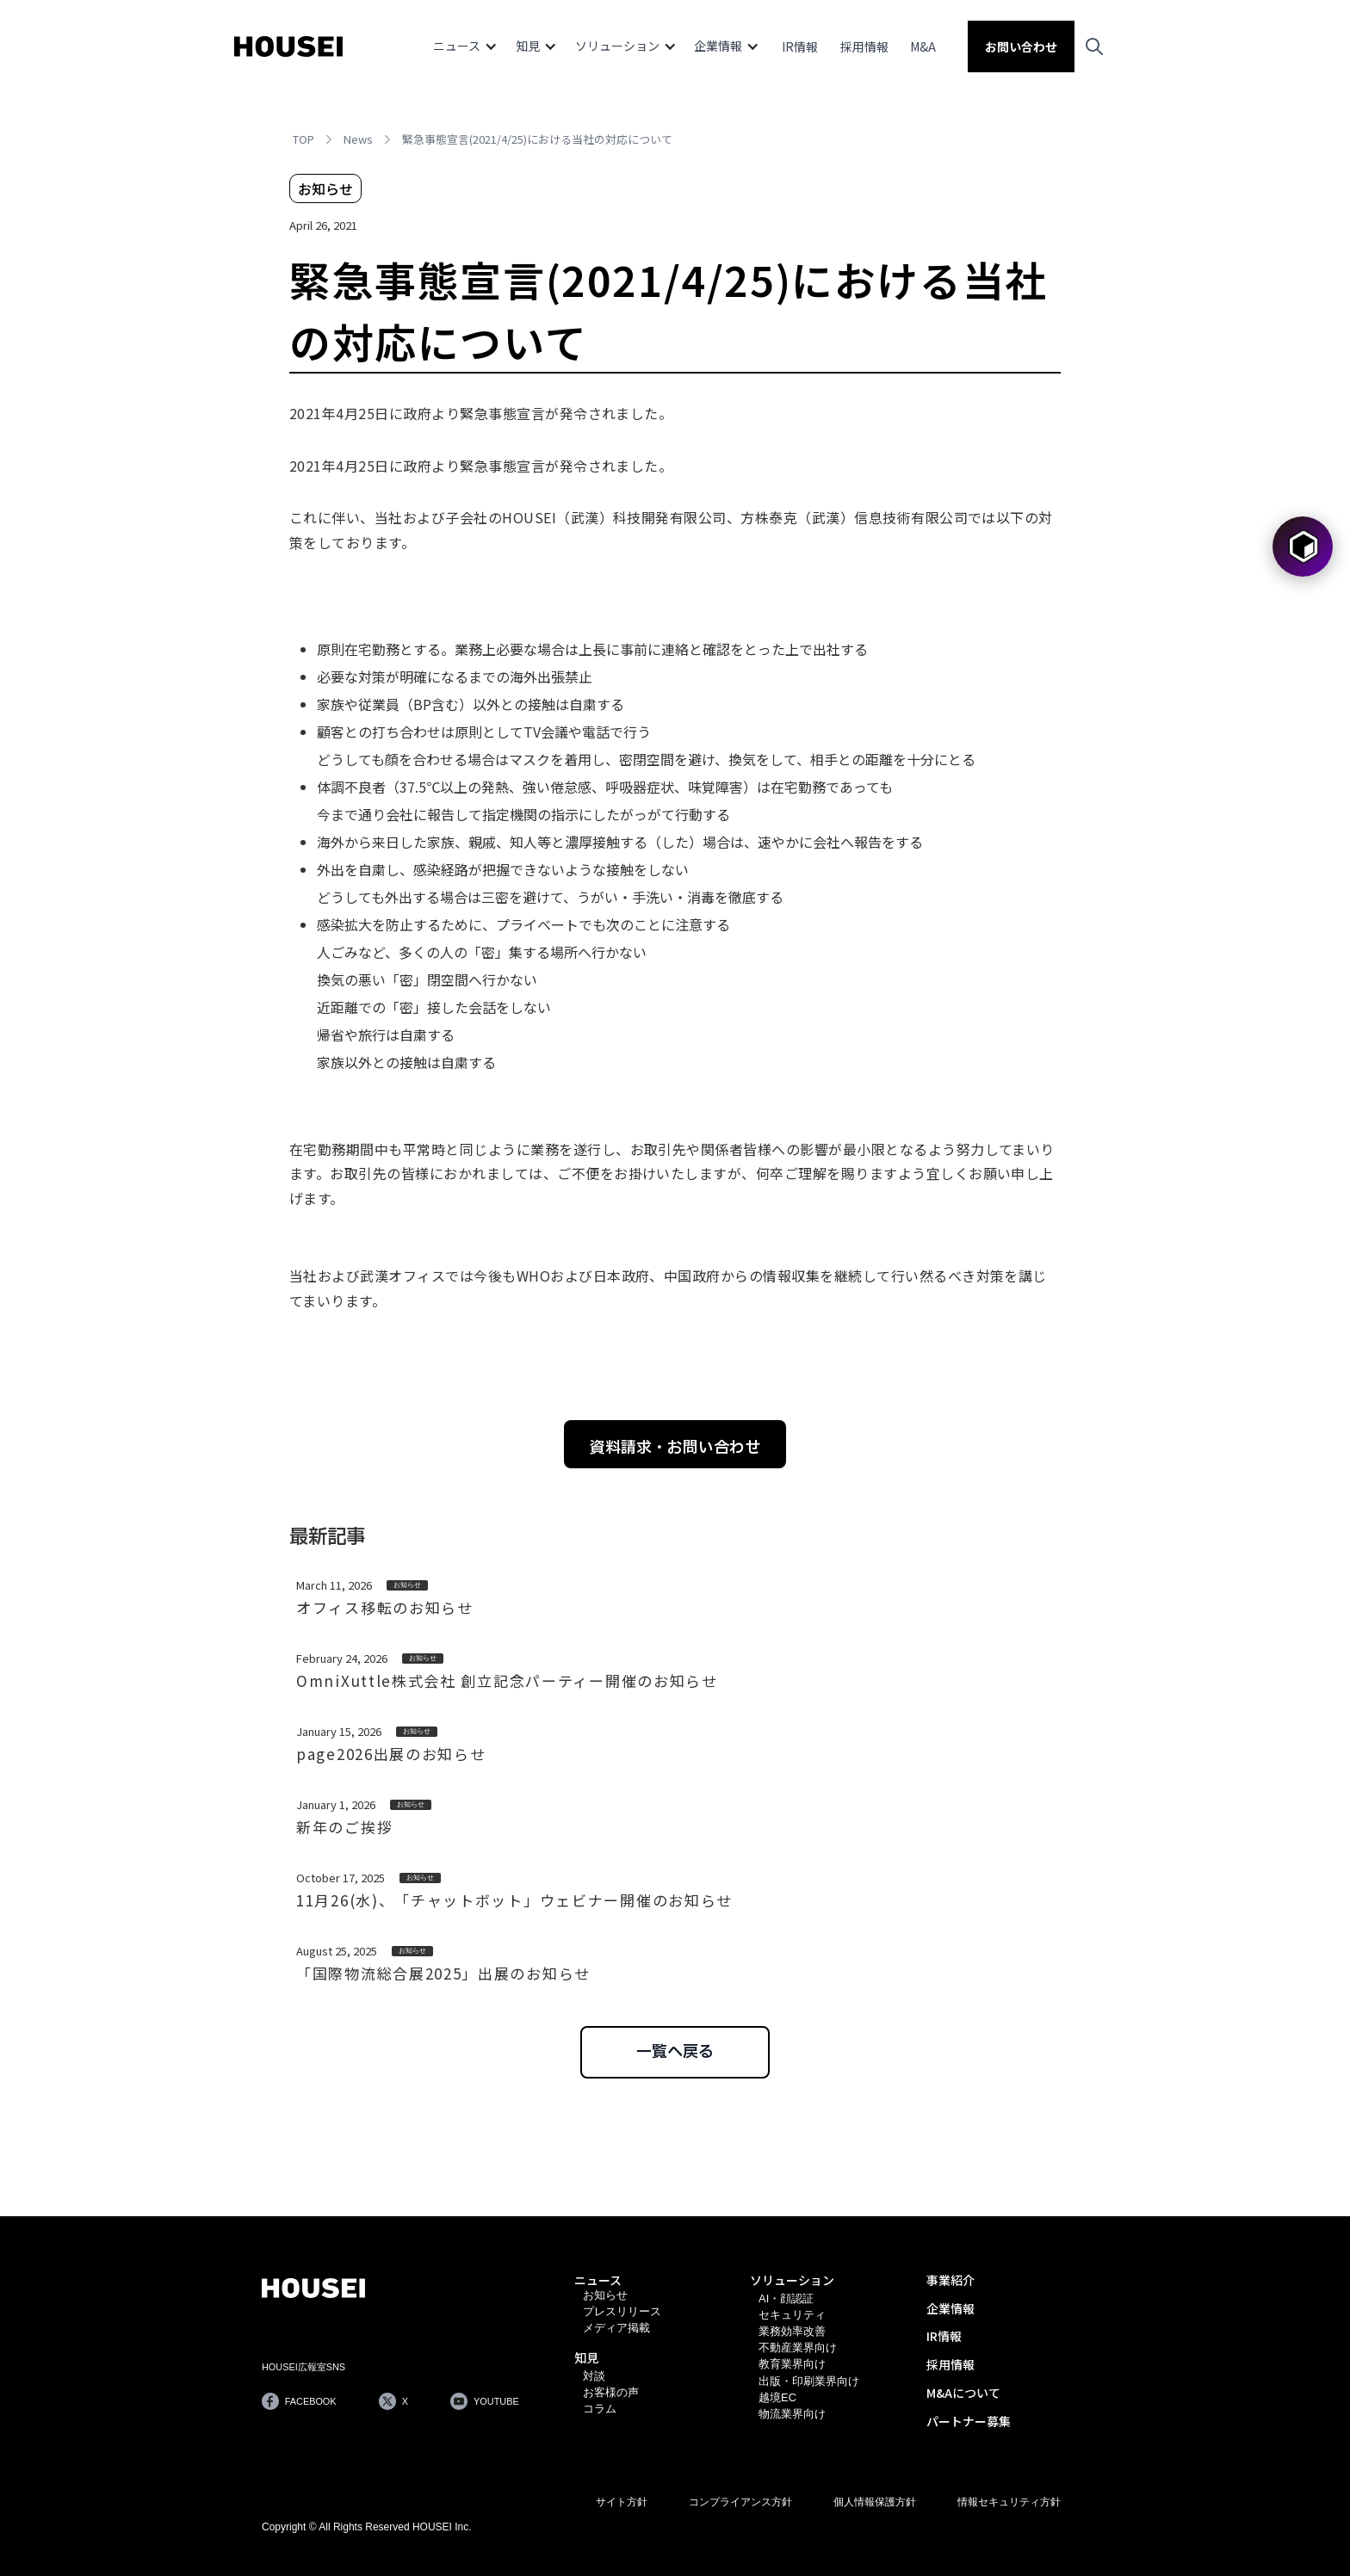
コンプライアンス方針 (740, 2502)
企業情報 (950, 2308)
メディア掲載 (616, 2327)
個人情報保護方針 (874, 2502)
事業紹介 (950, 2280)
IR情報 (800, 46)
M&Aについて (963, 2392)
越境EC (777, 2397)
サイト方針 (621, 2502)
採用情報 (864, 46)
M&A (923, 46)
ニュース (598, 2280)
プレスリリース (622, 2311)
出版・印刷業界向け (809, 2381)
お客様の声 (611, 2392)
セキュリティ (792, 2314)
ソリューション (792, 2280)
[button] (465, 46)
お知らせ (605, 2295)
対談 (594, 2375)
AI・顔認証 (786, 2298)
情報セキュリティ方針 (1009, 2502)
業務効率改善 (792, 2331)
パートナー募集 (968, 2421)
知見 (586, 2357)
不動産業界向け (798, 2347)
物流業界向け (792, 2413)
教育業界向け (792, 2363)
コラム (599, 2408)
